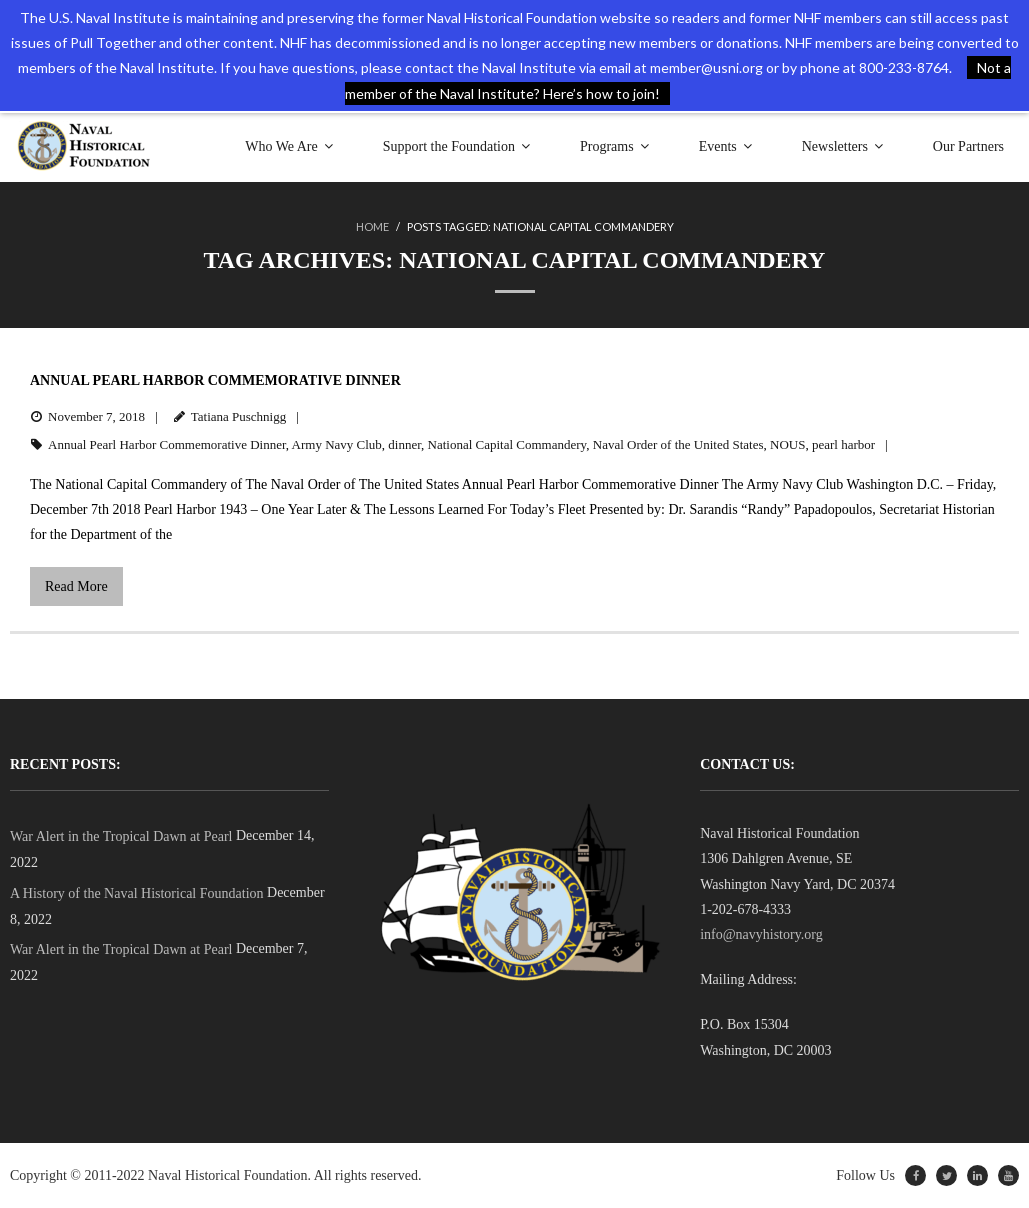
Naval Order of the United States (678, 444)
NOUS (787, 444)
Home (372, 226)
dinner (404, 444)
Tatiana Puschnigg (239, 416)
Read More (76, 586)
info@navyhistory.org (761, 934)
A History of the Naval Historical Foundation (137, 893)
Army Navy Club (337, 444)
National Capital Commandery (507, 444)
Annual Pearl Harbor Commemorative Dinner (215, 380)
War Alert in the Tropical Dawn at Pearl (121, 836)
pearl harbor (843, 444)
